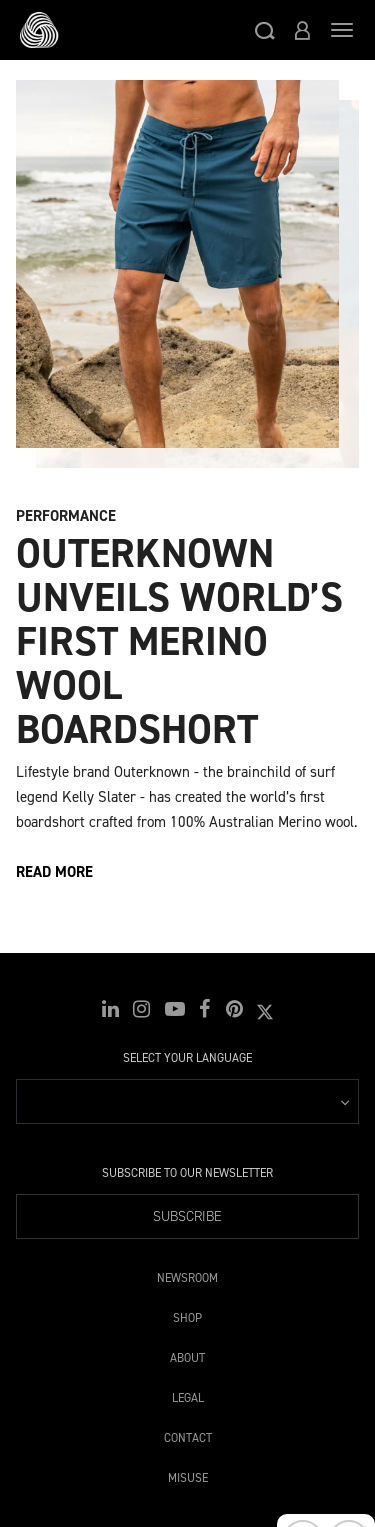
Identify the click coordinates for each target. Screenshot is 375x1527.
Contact (188, 1434)
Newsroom (187, 1274)
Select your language (187, 1058)
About (187, 1354)
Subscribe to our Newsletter (187, 1173)
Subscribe (187, 1216)
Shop (187, 1314)
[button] (265, 30)
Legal (188, 1394)
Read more (54, 872)
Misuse (188, 1474)
